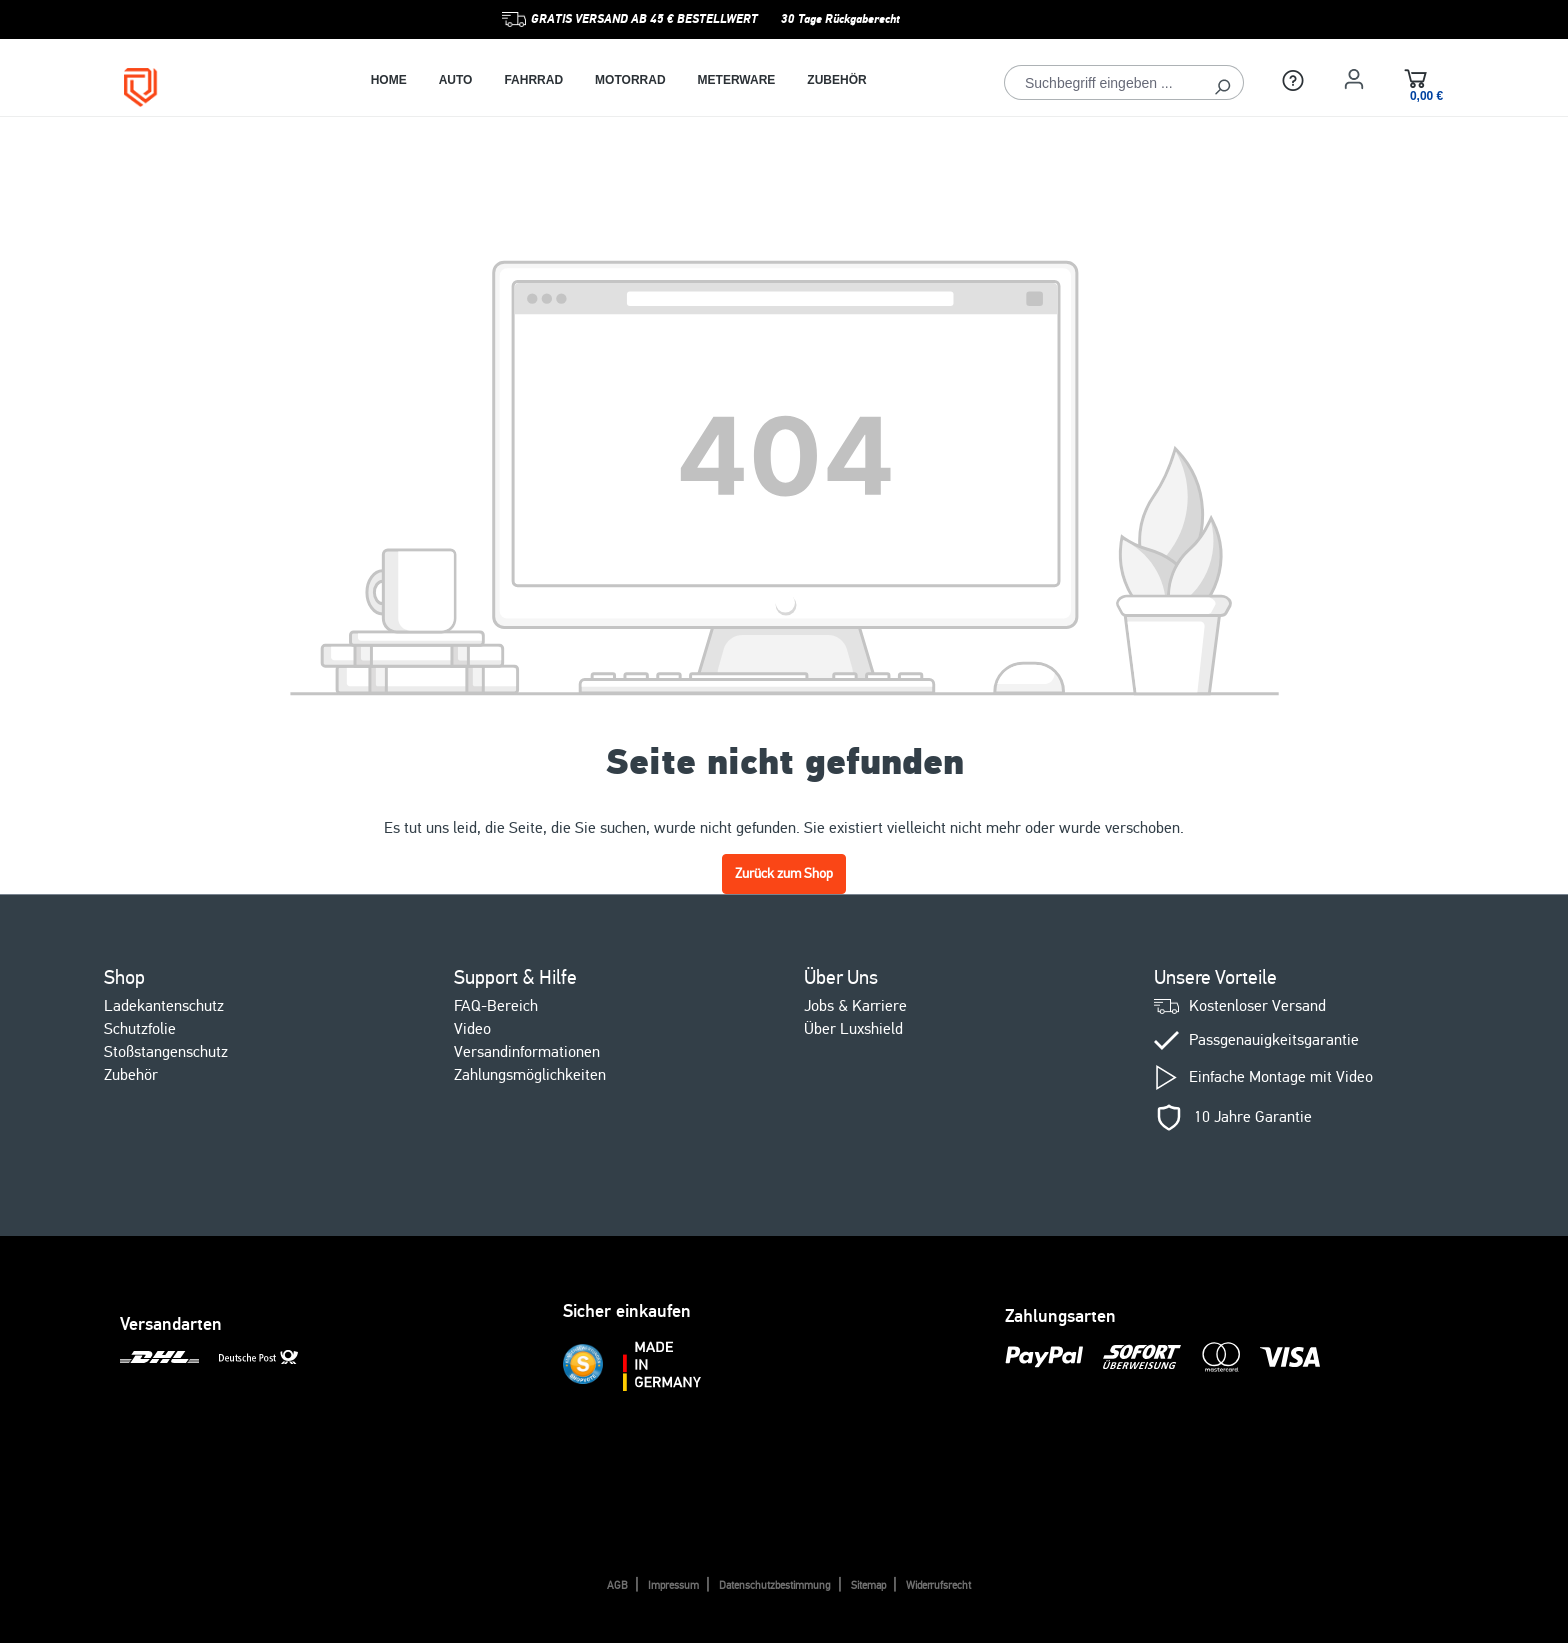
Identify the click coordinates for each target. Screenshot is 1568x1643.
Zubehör (131, 1075)
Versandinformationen (527, 1052)
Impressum (673, 1585)
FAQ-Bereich (496, 1006)
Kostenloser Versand (1257, 1006)
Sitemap (868, 1585)
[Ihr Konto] (1354, 79)
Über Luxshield (853, 1029)
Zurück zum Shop (784, 873)
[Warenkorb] (1416, 81)
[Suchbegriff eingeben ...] (1103, 82)
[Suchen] (1222, 82)
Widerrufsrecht (938, 1585)
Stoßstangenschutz (166, 1052)
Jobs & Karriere (855, 1006)
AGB (617, 1585)
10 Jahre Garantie (1253, 1117)
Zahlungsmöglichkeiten (530, 1075)
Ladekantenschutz (164, 1006)
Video (472, 1029)
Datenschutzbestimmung (775, 1585)
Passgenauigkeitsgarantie (1274, 1040)
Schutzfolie (140, 1029)
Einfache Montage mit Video (1281, 1077)
